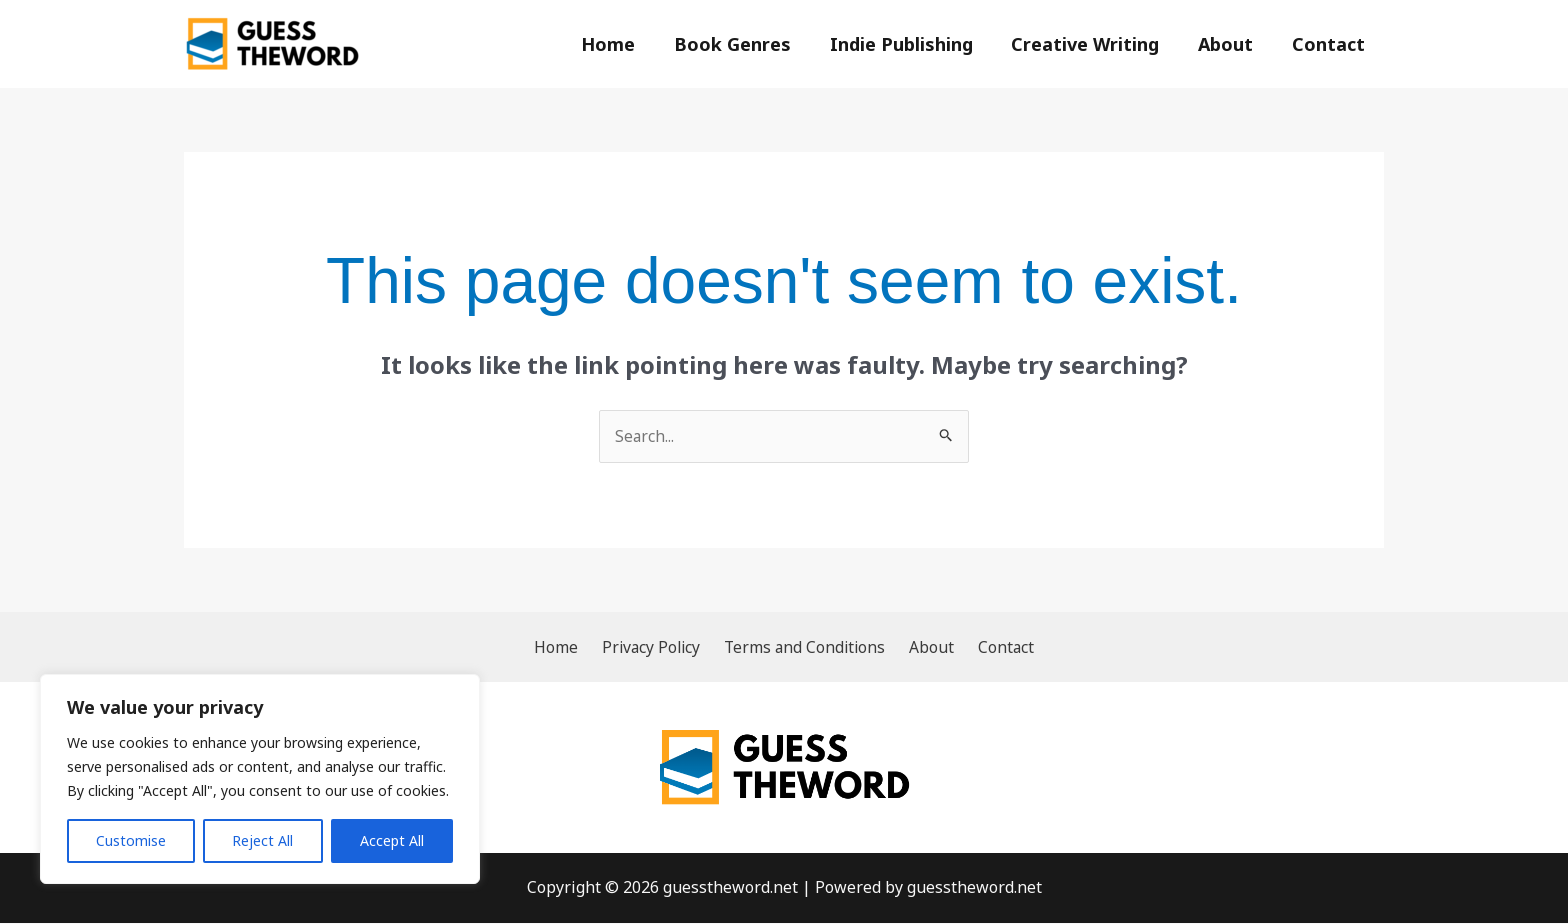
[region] (260, 779)
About (1229, 44)
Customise (131, 840)
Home (623, 44)
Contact (1329, 44)
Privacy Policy (657, 647)
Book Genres (744, 44)
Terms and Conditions (806, 647)
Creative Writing (1092, 44)
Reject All (262, 840)
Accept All (392, 840)
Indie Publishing (910, 44)
